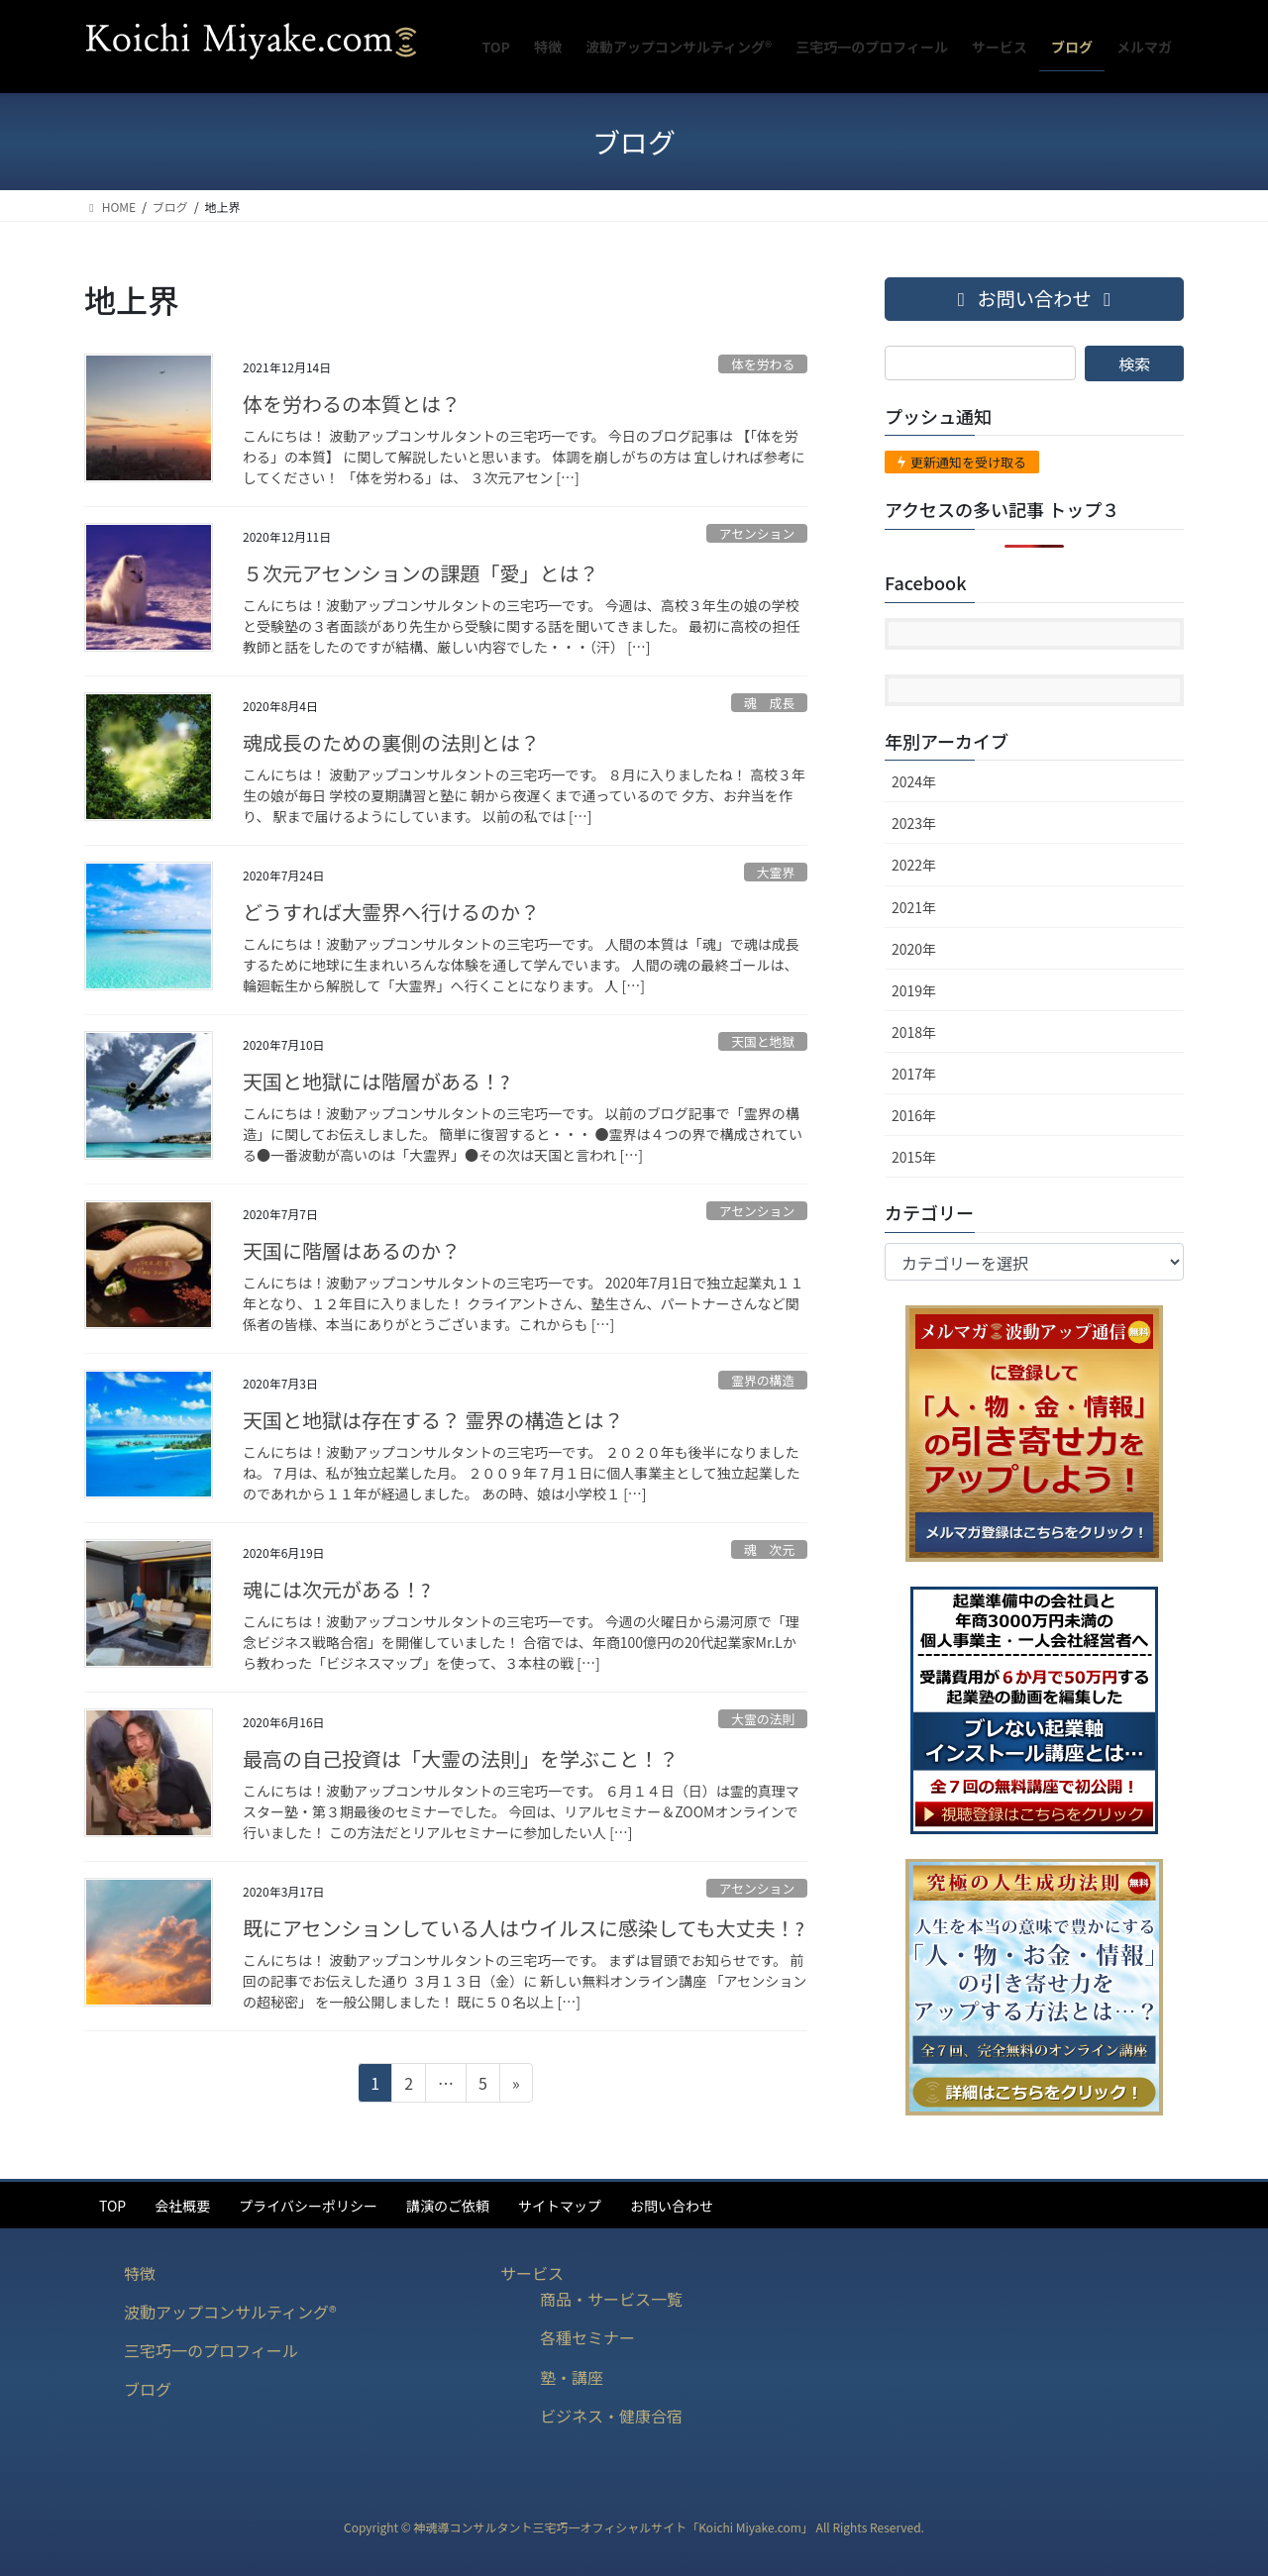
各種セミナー (587, 2337)
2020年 (914, 949)
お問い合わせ (671, 2205)
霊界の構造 (762, 1380)
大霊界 (775, 872)
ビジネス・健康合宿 (611, 2415)
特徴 (140, 2273)
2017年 (914, 1073)
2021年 (914, 907)
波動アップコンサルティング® (230, 2311)
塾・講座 (571, 2377)
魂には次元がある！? (336, 1589)
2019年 (914, 990)
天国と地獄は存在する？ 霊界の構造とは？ (433, 1419)
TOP (112, 2205)
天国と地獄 (762, 1041)
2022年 (914, 865)
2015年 (914, 1157)
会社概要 (182, 2205)
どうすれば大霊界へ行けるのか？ (391, 911)
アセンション (757, 533)
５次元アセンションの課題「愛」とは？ (421, 573)
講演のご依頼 (447, 2205)
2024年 (914, 781)
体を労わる (762, 364)
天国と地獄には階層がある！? (376, 1081)
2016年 (914, 1115)
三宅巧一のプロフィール (211, 2350)
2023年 (914, 823)
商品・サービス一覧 (611, 2299)
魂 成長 (769, 702)
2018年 (914, 1032)
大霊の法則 (762, 1718)
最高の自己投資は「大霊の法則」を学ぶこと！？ (461, 1758)
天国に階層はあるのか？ (352, 1250)
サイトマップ (559, 2205)
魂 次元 (769, 1549)
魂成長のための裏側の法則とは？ (391, 742)
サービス (532, 2273)
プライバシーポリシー (308, 2205)
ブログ (147, 2389)
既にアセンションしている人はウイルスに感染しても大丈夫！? (523, 1927)
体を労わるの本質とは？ (352, 403)
